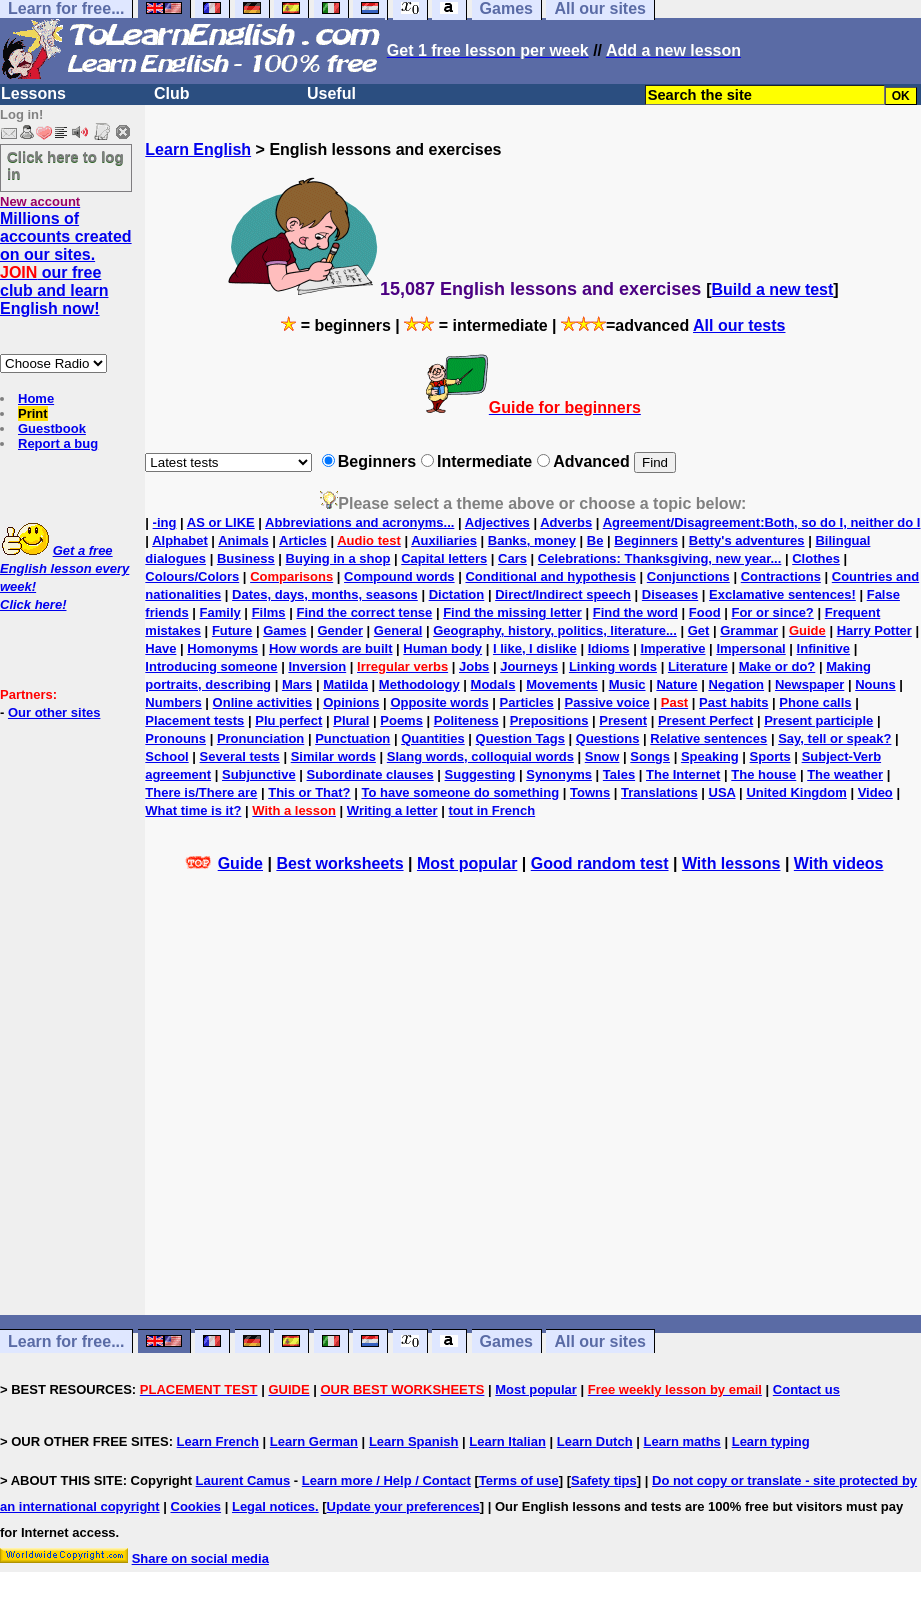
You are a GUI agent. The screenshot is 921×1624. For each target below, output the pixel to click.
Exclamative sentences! (782, 594)
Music (627, 684)
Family (220, 612)
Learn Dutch (595, 1441)
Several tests (240, 756)
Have (160, 648)
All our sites (600, 1341)
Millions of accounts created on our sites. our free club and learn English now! (66, 263)
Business (246, 558)
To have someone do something (460, 792)
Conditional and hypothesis (550, 576)
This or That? (309, 792)
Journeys (529, 666)
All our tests (739, 325)
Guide (240, 863)
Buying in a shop (338, 558)
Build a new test (773, 289)
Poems (401, 720)
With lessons (731, 863)
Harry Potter (874, 630)
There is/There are (201, 792)
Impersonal (750, 648)
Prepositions (549, 720)
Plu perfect (288, 720)
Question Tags (520, 738)
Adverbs (566, 522)
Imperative (672, 648)
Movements (562, 684)
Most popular (467, 863)
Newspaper (809, 684)
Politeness (466, 720)
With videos (839, 863)
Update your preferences (403, 1506)
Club (172, 93)
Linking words (613, 666)
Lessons (33, 93)
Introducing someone (211, 666)
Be (595, 540)
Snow (602, 756)
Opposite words (439, 702)
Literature (698, 666)
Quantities (433, 738)
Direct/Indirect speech (563, 594)
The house (763, 774)
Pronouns (175, 738)
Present (623, 720)
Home (36, 398)
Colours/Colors (192, 576)
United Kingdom (796, 792)
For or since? (772, 612)
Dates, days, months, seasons (325, 594)
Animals (243, 540)
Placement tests (194, 720)
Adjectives (497, 522)
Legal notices (273, 1506)
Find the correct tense (364, 612)
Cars (512, 558)
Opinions (351, 702)
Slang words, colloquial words (480, 756)
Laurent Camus (243, 1480)
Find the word (635, 612)
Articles (303, 540)
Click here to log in (65, 165)
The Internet (683, 774)
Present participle (818, 720)
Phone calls (815, 702)
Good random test (600, 863)
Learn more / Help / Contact (386, 1480)
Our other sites (54, 712)
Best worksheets (339, 863)
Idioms (609, 648)
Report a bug (58, 443)
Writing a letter (392, 810)
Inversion (317, 666)
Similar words (333, 756)
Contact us (806, 1389)
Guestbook (52, 428)
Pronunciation (260, 738)
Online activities (263, 702)
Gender (340, 630)
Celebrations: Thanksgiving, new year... (659, 558)
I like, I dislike (535, 648)
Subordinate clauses (370, 774)
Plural (351, 720)
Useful (331, 93)
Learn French (218, 1441)
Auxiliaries (444, 540)
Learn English (198, 149)
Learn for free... (66, 1341)
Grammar (749, 630)
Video (875, 792)
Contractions (781, 576)
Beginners (646, 540)
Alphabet (180, 540)
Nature (676, 684)
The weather (845, 774)
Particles (526, 702)
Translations (659, 792)
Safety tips (604, 1480)
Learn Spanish (414, 1441)
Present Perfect (705, 720)
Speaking (710, 756)
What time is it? (193, 810)
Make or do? (777, 666)
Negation (736, 684)
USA (722, 792)
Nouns (875, 684)
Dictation (457, 594)
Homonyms (222, 648)
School (166, 756)
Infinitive (823, 648)
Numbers (173, 702)
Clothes (816, 558)
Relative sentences (708, 738)
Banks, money (532, 540)
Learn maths (682, 1441)
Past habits (733, 702)
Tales (619, 774)
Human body (442, 648)
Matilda (345, 684)
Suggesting (480, 774)
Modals (493, 684)
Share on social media (200, 1558)
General (398, 630)
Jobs (474, 666)
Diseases (670, 594)
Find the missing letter (512, 612)
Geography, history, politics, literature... (555, 630)
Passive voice (607, 702)
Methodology (419, 684)
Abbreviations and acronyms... (359, 522)
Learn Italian (507, 1441)
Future (232, 630)
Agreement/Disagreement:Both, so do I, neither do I (762, 522)
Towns (590, 792)
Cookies (196, 1506)
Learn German (314, 1441)
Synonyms (559, 774)
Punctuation (352, 738)
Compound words (399, 576)
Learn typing (771, 1441)
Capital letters (444, 558)
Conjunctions (688, 576)
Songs (650, 756)
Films (269, 612)
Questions (608, 738)
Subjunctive (259, 774)
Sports (770, 756)
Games (284, 630)
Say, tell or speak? (834, 738)
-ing (165, 522)
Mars (297, 684)
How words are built (331, 648)
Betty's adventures (747, 540)
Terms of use (519, 1480)
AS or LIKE (221, 522)
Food (705, 612)
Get (699, 630)
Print (33, 413)
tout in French (492, 810)
